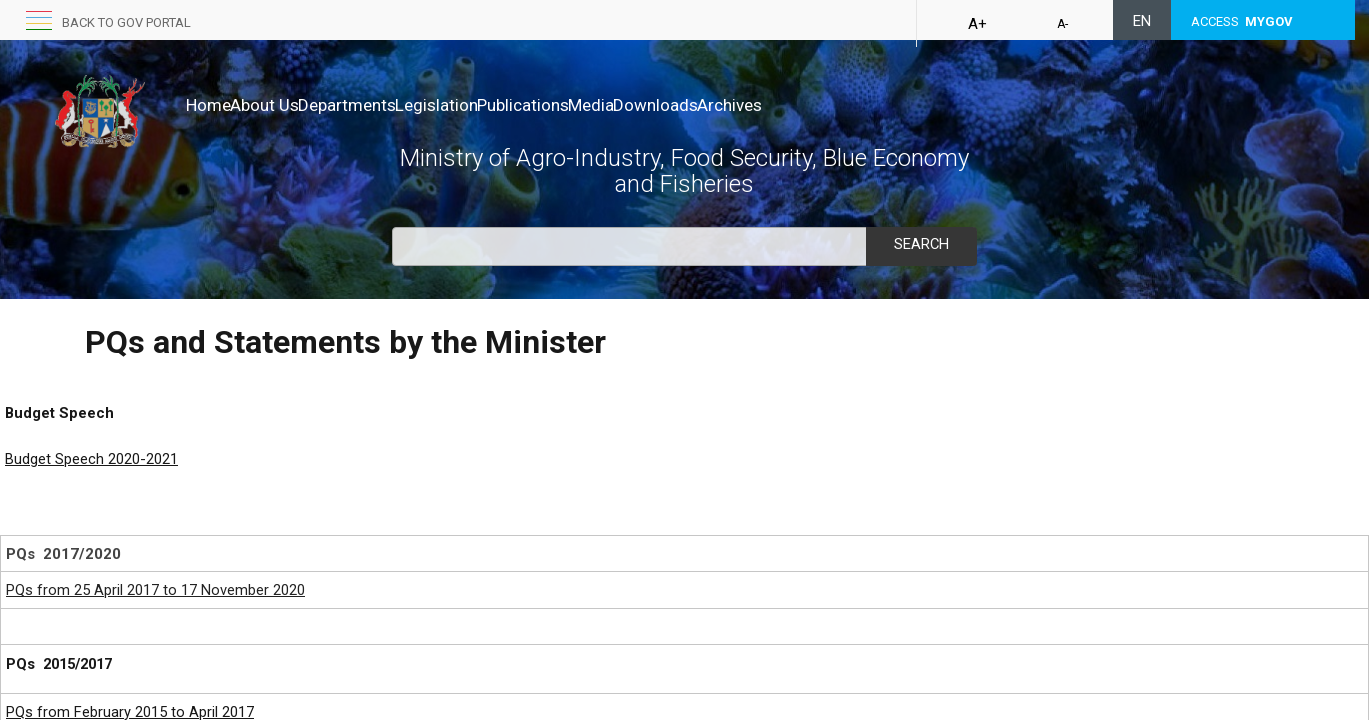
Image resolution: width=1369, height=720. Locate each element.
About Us (285, 105)
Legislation (499, 105)
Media (696, 105)
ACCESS (1242, 21)
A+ (977, 24)
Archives (876, 105)
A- (1062, 24)
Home (208, 105)
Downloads (781, 105)
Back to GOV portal (126, 22)
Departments (389, 105)
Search (921, 244)
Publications (607, 105)
